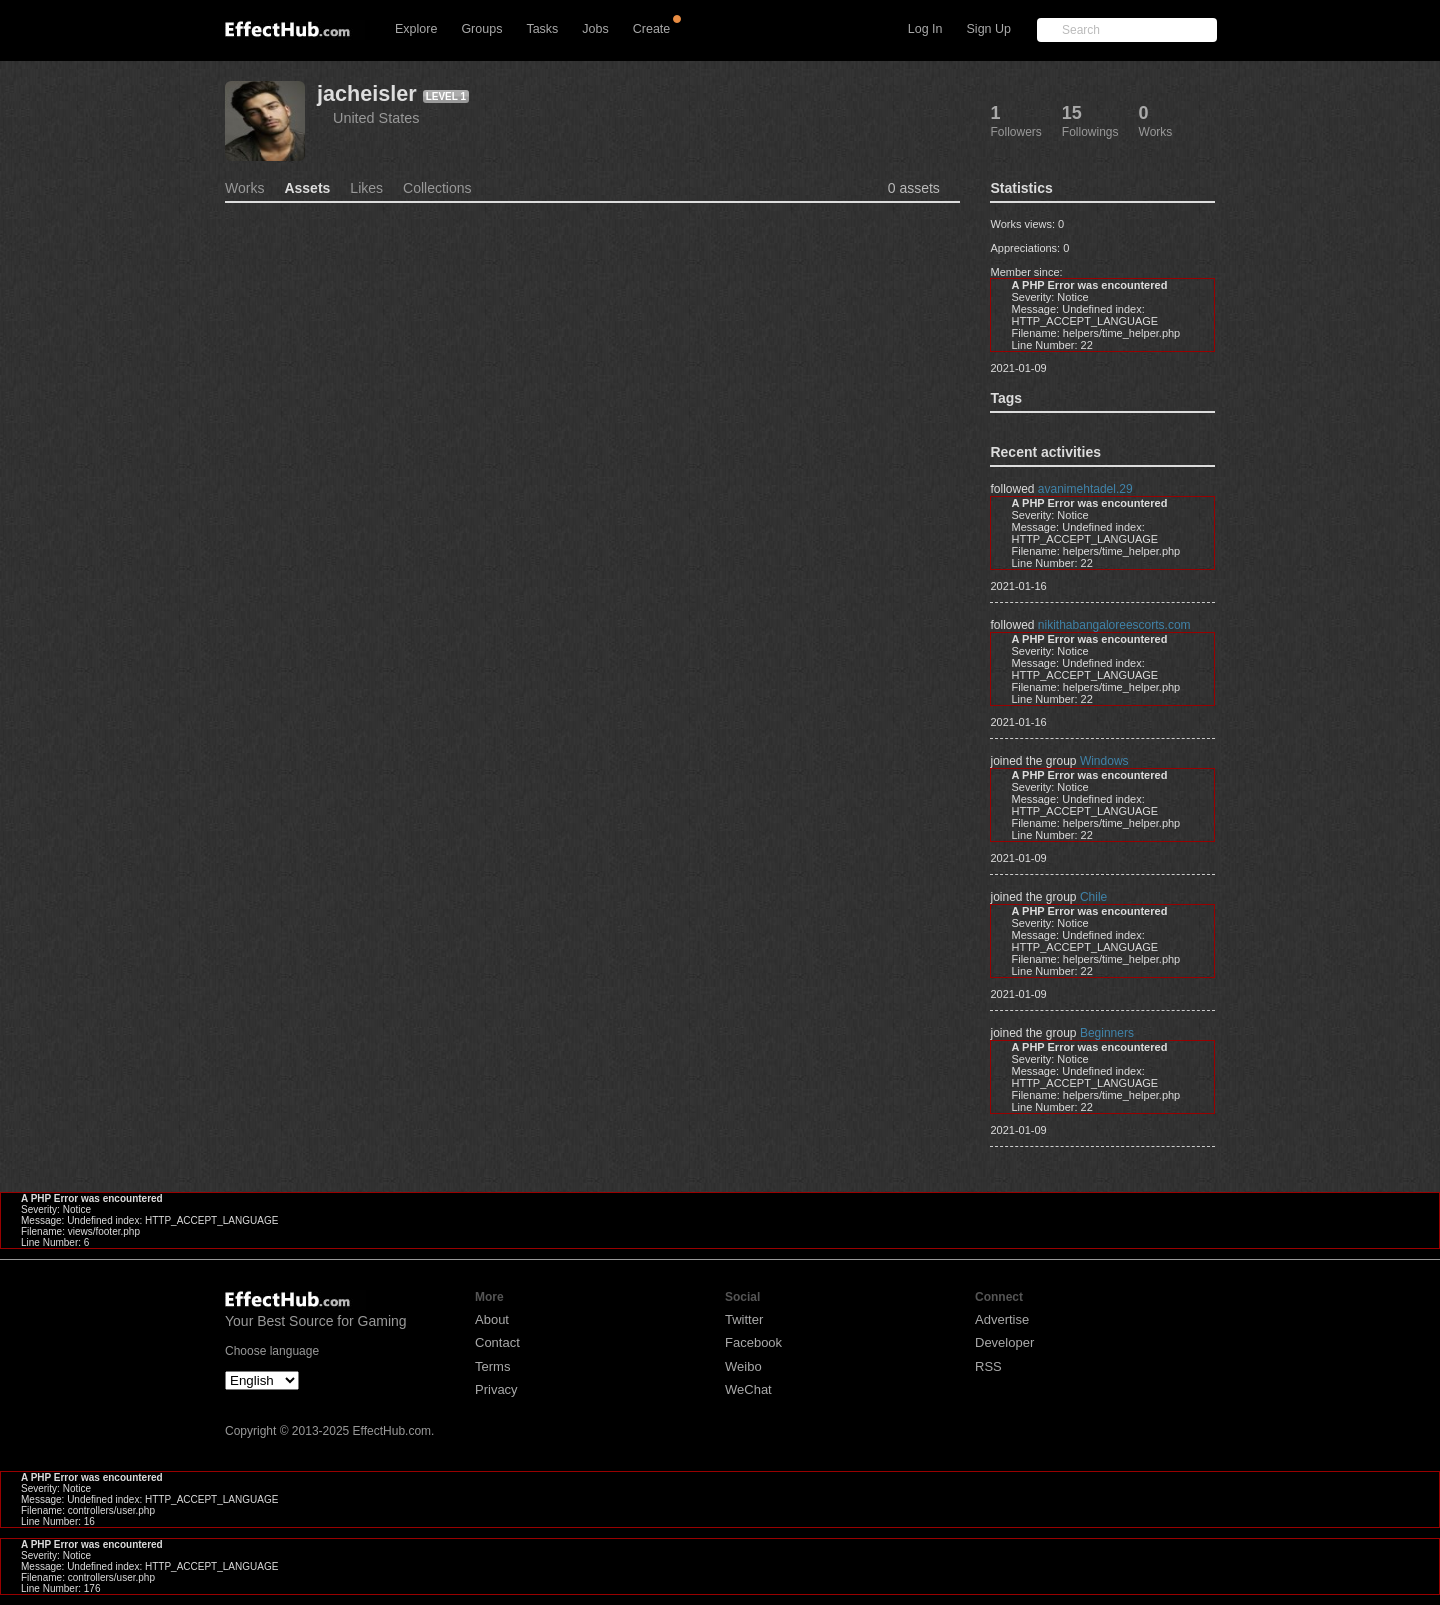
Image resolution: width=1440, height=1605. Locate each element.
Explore (416, 29)
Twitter (744, 1319)
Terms (492, 1366)
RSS (988, 1366)
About (492, 1319)
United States (376, 118)
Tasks (542, 29)
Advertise (1002, 1319)
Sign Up (989, 29)
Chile (1093, 897)
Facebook (753, 1342)
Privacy (496, 1389)
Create (652, 29)
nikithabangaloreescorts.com (1114, 625)
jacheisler (367, 93)
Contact (497, 1342)
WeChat (748, 1389)
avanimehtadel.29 (1085, 489)
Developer (1004, 1342)
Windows (1104, 761)
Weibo (743, 1366)
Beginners (1107, 1033)
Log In (925, 29)
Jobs (595, 29)
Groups (481, 29)
